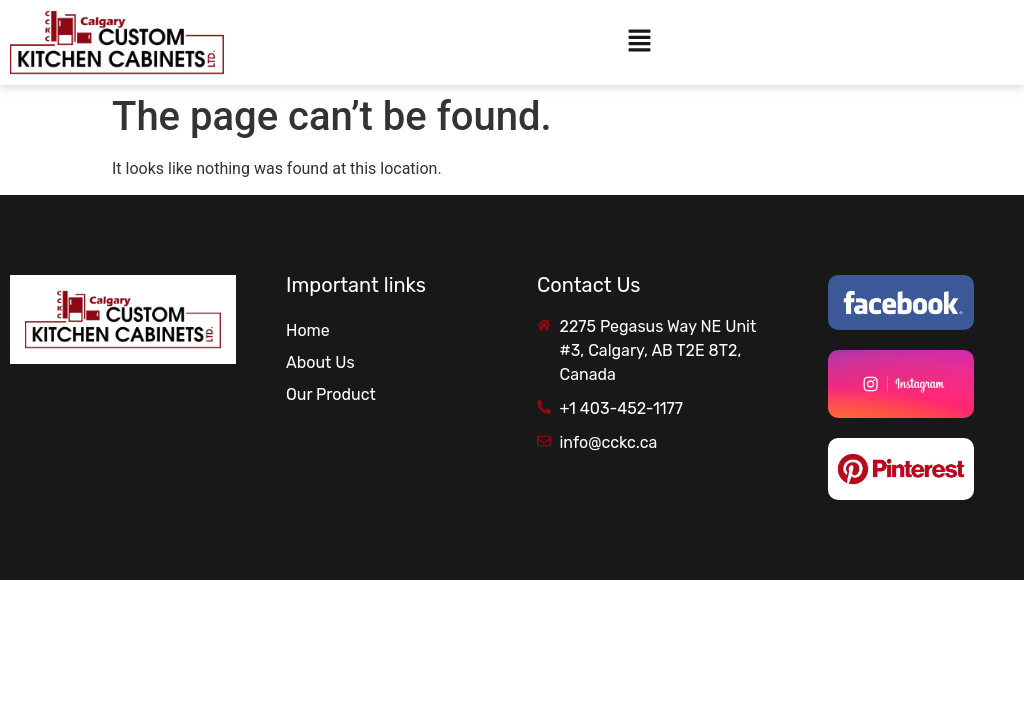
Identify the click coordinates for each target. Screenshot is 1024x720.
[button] (639, 42)
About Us (320, 362)
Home (308, 330)
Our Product (331, 394)
